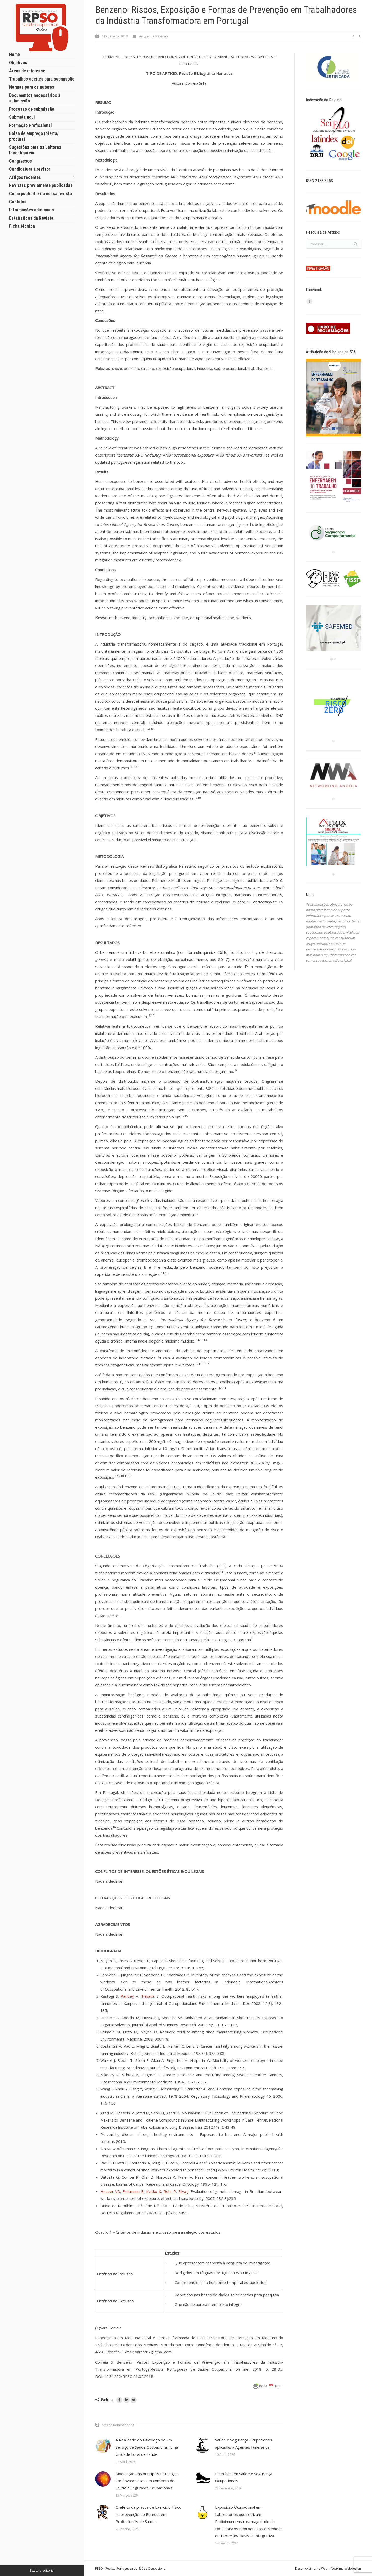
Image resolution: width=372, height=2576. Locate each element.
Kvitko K (153, 2191)
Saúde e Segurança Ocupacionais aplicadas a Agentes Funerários (243, 2443)
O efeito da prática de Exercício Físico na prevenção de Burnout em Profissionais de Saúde (148, 2514)
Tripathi (148, 1996)
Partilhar (107, 2399)
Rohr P (169, 2191)
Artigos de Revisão (153, 36)
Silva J (183, 2191)
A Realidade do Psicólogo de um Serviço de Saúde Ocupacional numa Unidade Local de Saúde (147, 2447)
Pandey (127, 1996)
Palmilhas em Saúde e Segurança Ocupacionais (243, 2477)
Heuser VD (110, 2191)
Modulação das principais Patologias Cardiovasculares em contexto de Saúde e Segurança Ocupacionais (147, 2480)
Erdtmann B (133, 2191)
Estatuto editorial (42, 2570)
